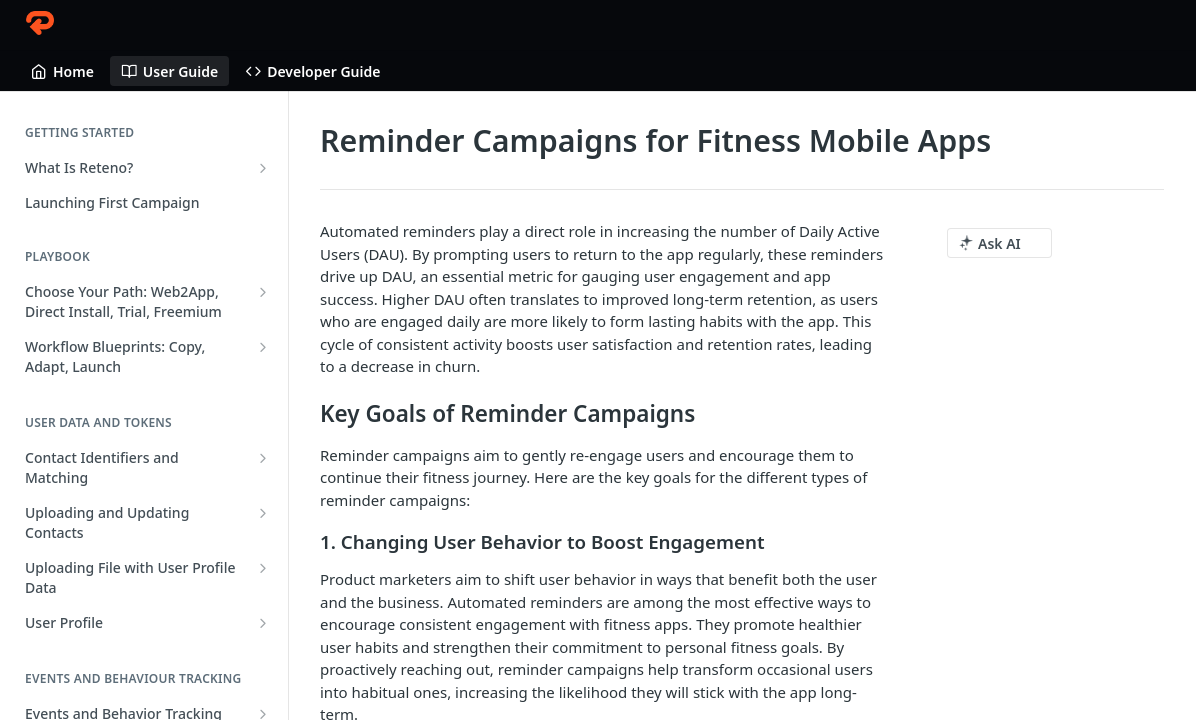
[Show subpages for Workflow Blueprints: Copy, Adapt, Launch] (263, 347)
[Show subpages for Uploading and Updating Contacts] (263, 513)
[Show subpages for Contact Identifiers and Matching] (263, 458)
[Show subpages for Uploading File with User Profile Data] (263, 568)
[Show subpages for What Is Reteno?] (263, 168)
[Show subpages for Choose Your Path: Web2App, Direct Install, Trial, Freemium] (263, 292)
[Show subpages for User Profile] (263, 623)
